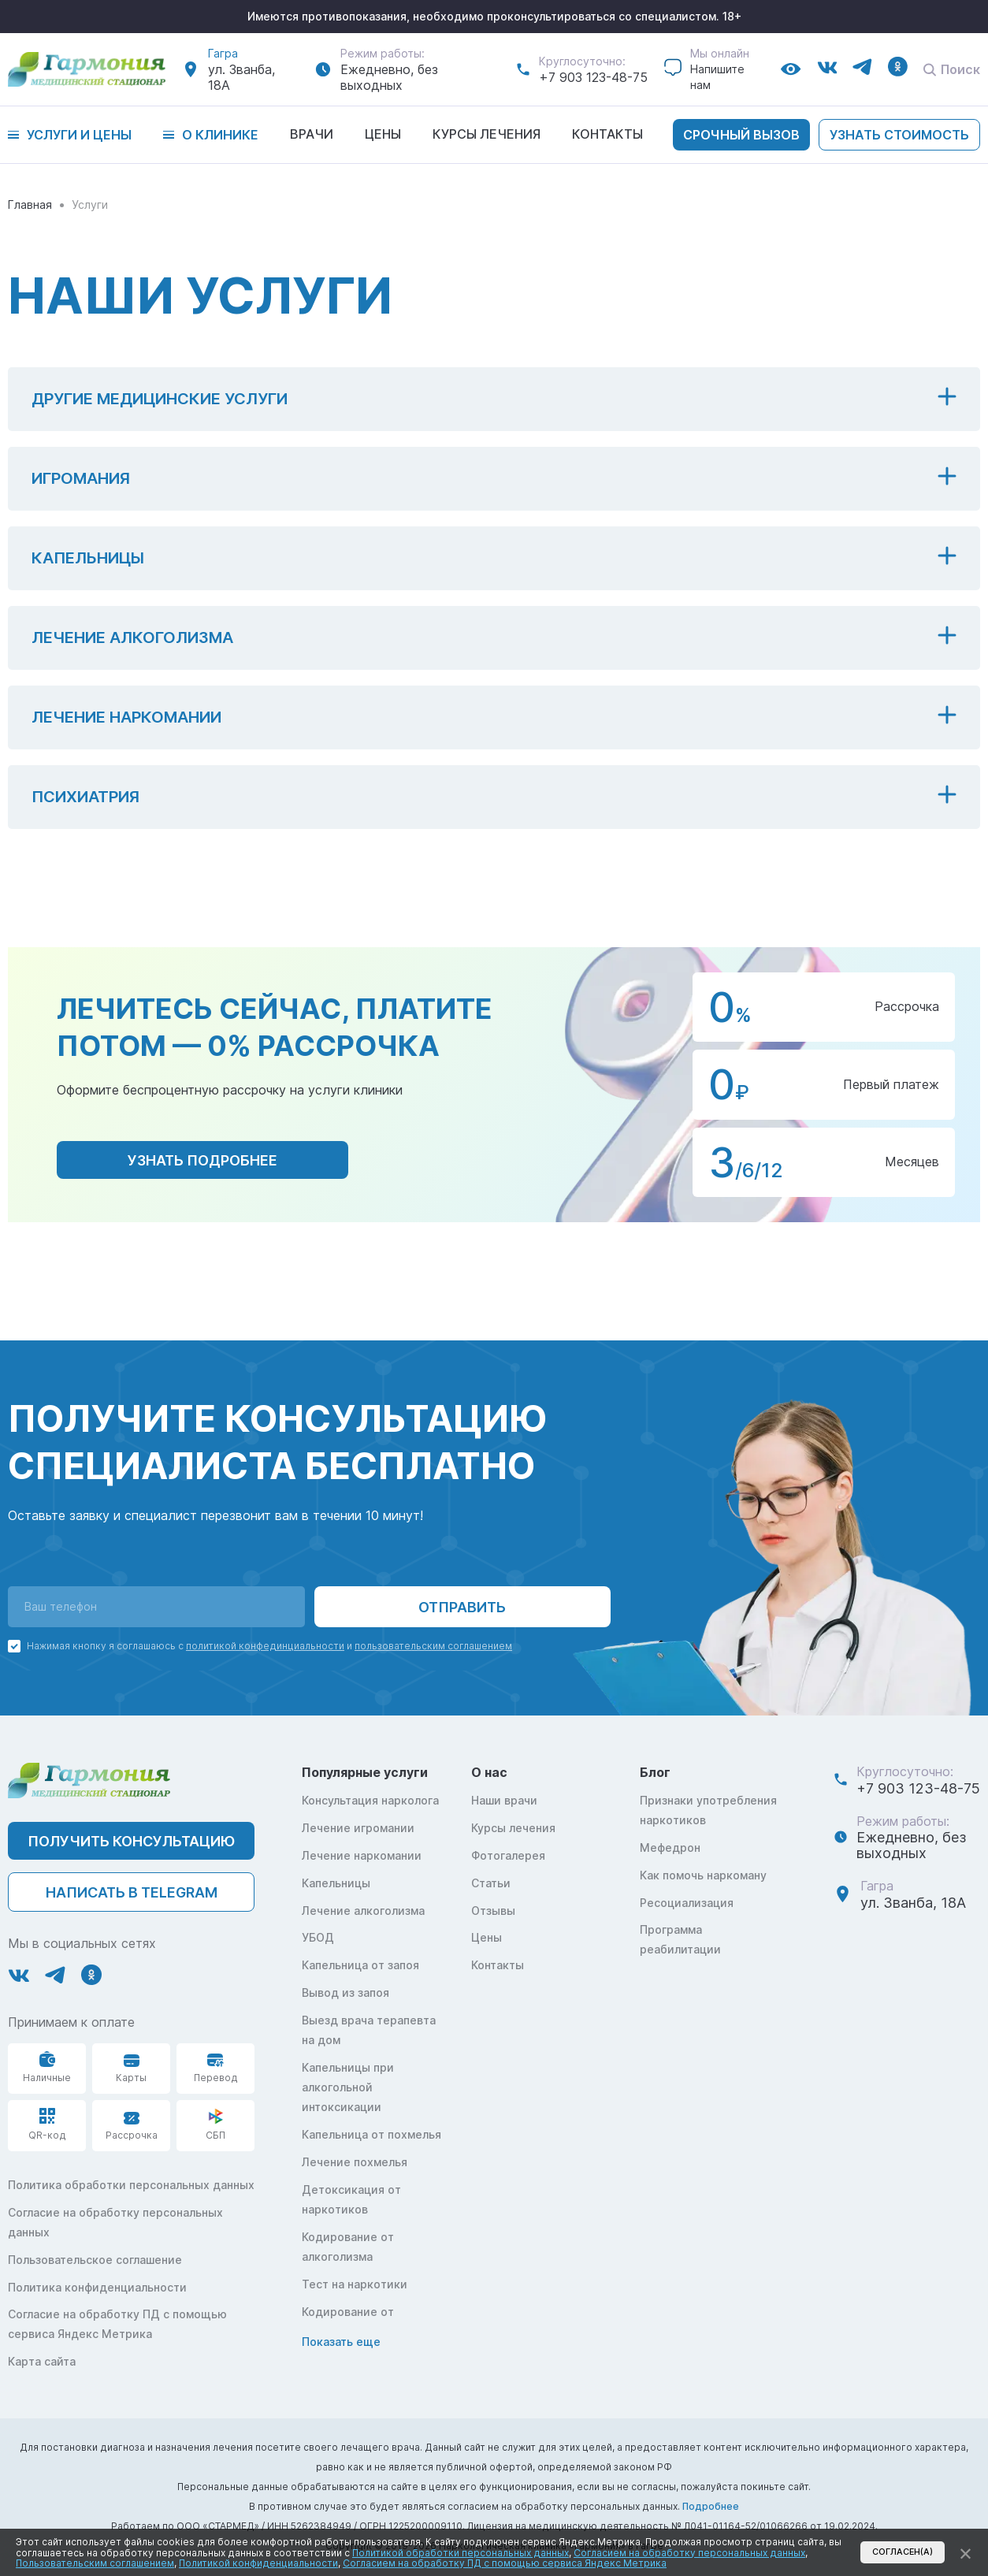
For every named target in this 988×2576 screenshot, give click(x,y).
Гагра (223, 53)
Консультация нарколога (370, 1800)
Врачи (311, 134)
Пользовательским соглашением (95, 2563)
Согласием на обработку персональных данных (689, 2553)
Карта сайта (42, 2361)
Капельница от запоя (360, 1965)
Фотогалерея (508, 1855)
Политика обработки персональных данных (131, 2184)
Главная (30, 204)
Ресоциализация (687, 1902)
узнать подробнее (202, 1160)
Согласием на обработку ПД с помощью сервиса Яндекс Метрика (505, 2563)
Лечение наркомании (362, 1855)
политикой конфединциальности (265, 1646)
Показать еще (341, 2341)
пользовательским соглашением (433, 1646)
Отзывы (493, 1910)
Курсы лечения (486, 134)
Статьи (491, 1883)
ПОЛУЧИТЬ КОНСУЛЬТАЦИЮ (131, 1841)
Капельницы (336, 1883)
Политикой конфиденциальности (258, 2563)
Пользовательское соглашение (95, 2259)
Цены (383, 134)
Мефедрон (670, 1847)
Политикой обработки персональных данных (460, 2553)
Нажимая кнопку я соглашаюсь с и (269, 1646)
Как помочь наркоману (703, 1875)
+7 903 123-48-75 (593, 77)
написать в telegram (131, 1892)
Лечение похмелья (354, 2162)
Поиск (951, 69)
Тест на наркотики (354, 2284)
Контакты (607, 134)
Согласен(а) (902, 2552)
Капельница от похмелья (371, 2134)
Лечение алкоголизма (363, 1910)
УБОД (318, 1937)
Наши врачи (504, 1800)
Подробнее (710, 2506)
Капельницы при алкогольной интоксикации (348, 2087)
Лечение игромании (358, 1827)
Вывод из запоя (345, 1992)
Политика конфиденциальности (97, 2287)
